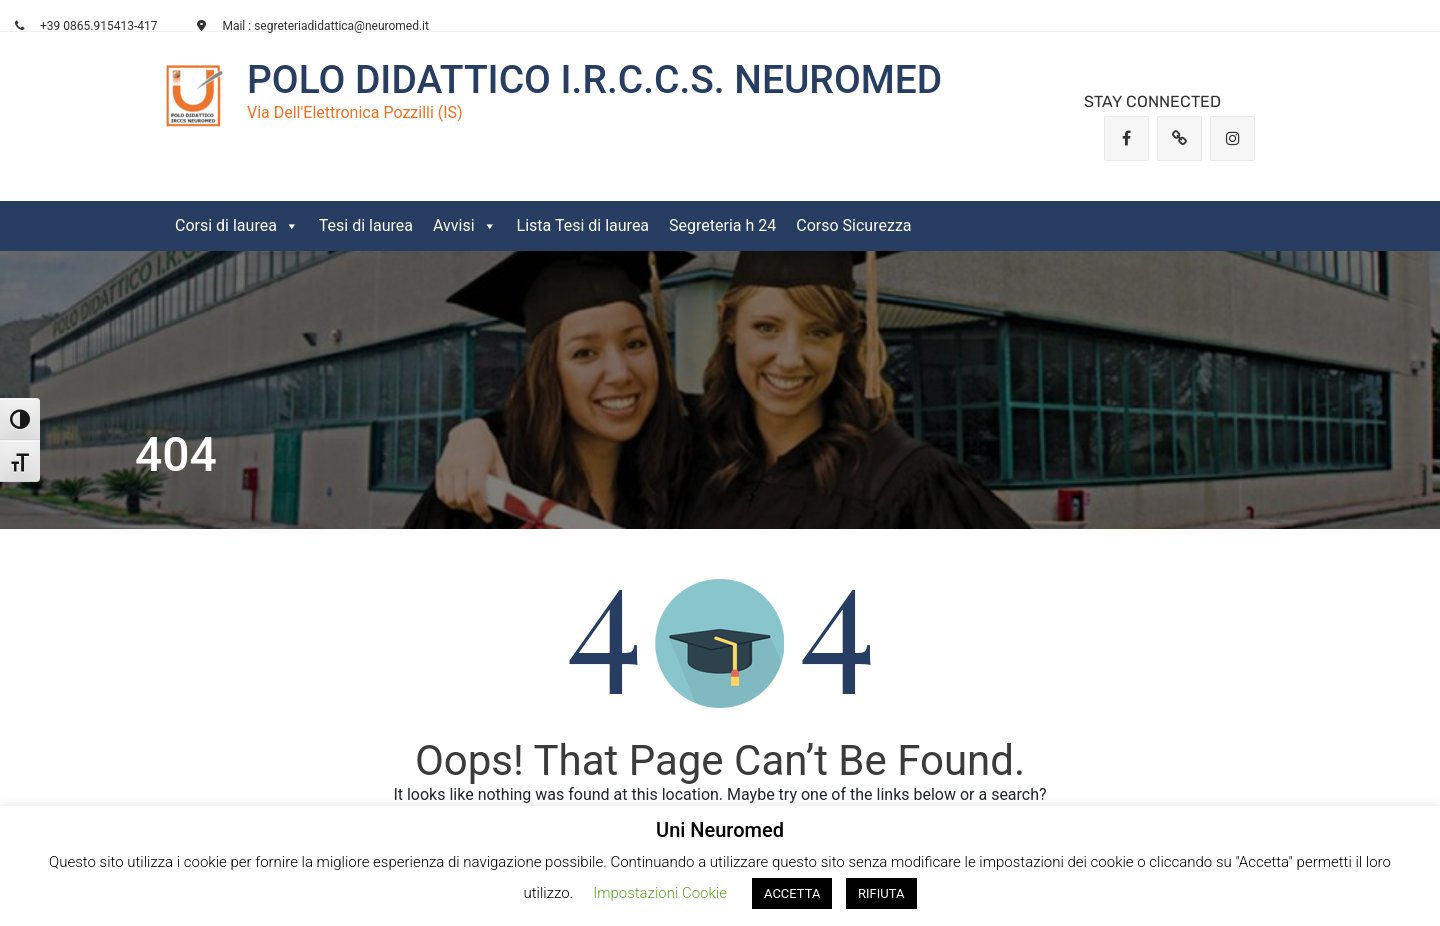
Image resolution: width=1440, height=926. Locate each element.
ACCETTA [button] (792, 893)
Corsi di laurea (237, 226)
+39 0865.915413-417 (86, 26)
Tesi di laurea (366, 225)
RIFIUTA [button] (881, 893)
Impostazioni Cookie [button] (660, 893)
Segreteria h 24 (722, 225)
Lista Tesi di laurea (583, 225)
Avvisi (465, 226)
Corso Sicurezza (853, 225)
